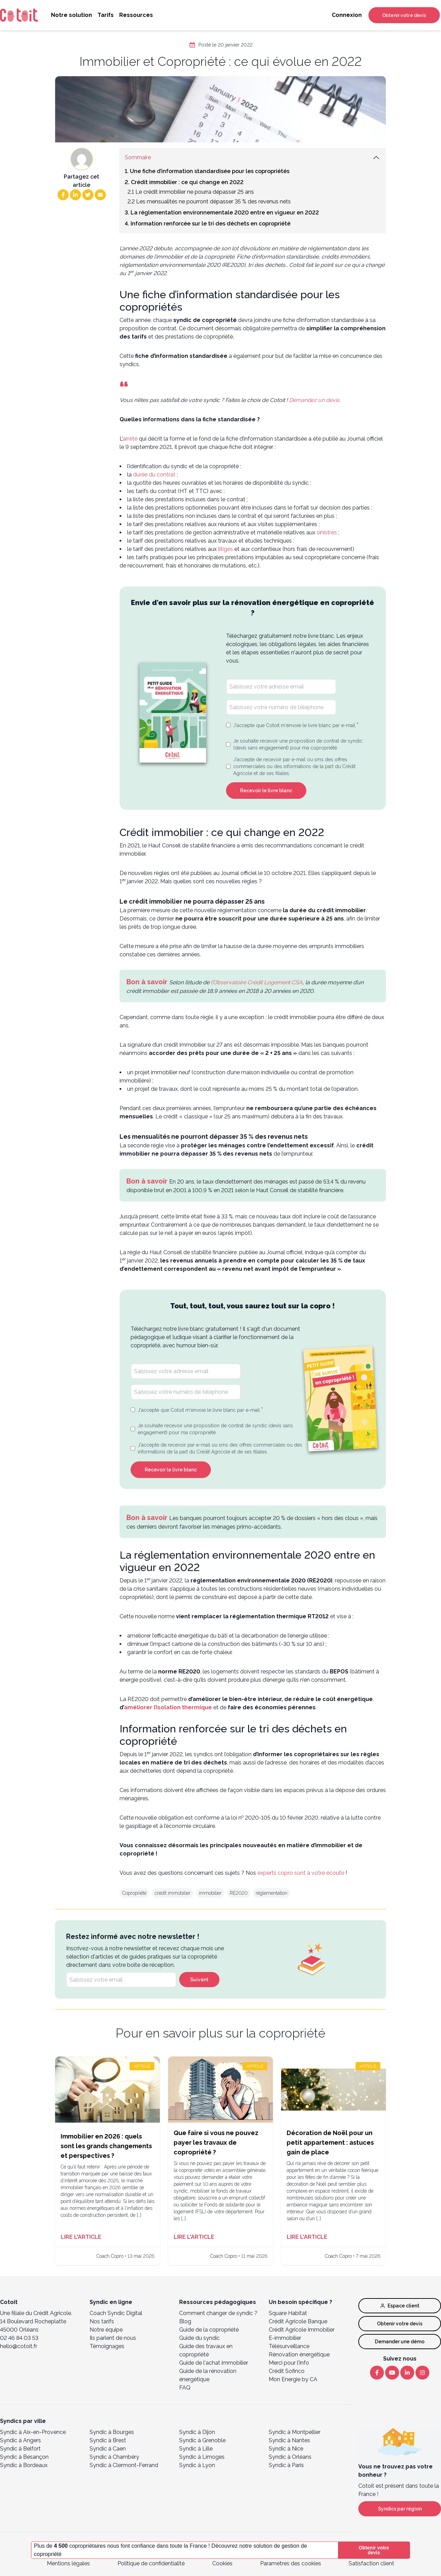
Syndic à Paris (286, 2465)
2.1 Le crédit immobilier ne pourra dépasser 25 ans (190, 192)
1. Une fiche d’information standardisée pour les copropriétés (207, 171)
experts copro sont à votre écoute (300, 1873)
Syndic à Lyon (197, 2465)
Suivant (199, 1979)
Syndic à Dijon (197, 2432)
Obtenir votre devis (404, 15)
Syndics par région (400, 2509)
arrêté (130, 438)
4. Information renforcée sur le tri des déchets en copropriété (207, 223)
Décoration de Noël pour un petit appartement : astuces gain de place (330, 2142)
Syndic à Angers (20, 2440)
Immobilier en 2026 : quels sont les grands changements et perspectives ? (106, 2146)
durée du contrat (155, 474)
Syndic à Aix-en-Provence (33, 2432)
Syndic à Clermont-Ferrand (124, 2465)
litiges (225, 549)
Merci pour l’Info (289, 2362)
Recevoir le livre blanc (266, 790)
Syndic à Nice (286, 2448)
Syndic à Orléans (290, 2457)
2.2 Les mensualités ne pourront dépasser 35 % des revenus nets (209, 201)
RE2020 (238, 1893)
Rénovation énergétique (299, 2354)
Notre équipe (106, 2329)
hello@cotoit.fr (18, 2346)
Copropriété (134, 1893)
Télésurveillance (289, 2346)
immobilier (210, 1893)
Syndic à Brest (108, 2440)
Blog (185, 2321)
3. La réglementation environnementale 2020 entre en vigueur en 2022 (222, 212)
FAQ (185, 2387)
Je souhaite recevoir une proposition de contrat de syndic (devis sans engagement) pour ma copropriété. (297, 744)
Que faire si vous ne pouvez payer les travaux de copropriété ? (216, 2142)
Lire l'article (81, 2237)
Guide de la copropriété (209, 2329)
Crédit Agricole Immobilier (302, 2329)
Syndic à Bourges (112, 2432)
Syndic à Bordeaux (24, 2465)
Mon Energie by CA (293, 2379)
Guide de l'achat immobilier (213, 2362)
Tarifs (106, 15)
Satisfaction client (371, 2563)
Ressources (136, 15)
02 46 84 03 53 (19, 2338)
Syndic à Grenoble (202, 2440)
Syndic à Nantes (289, 2440)
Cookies (222, 2563)
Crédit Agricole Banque (298, 2321)
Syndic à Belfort (20, 2448)
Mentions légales (68, 2563)
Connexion (347, 15)
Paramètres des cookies (290, 2563)
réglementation (271, 1893)
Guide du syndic (199, 2338)
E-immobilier (285, 2338)
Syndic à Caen (108, 2448)
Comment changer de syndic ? (218, 2313)
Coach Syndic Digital (116, 2313)
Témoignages (107, 2346)
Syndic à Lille (196, 2448)
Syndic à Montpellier (294, 2432)
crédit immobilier (173, 1893)
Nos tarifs (102, 2321)
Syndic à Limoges (202, 2457)
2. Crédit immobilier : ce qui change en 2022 (184, 182)
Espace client (399, 2305)
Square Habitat (288, 2313)
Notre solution (71, 15)
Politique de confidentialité (151, 2563)
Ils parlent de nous (113, 2338)
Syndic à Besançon (24, 2457)
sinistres (327, 532)
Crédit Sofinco (287, 2371)
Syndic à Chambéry (114, 2457)
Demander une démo (399, 2341)
